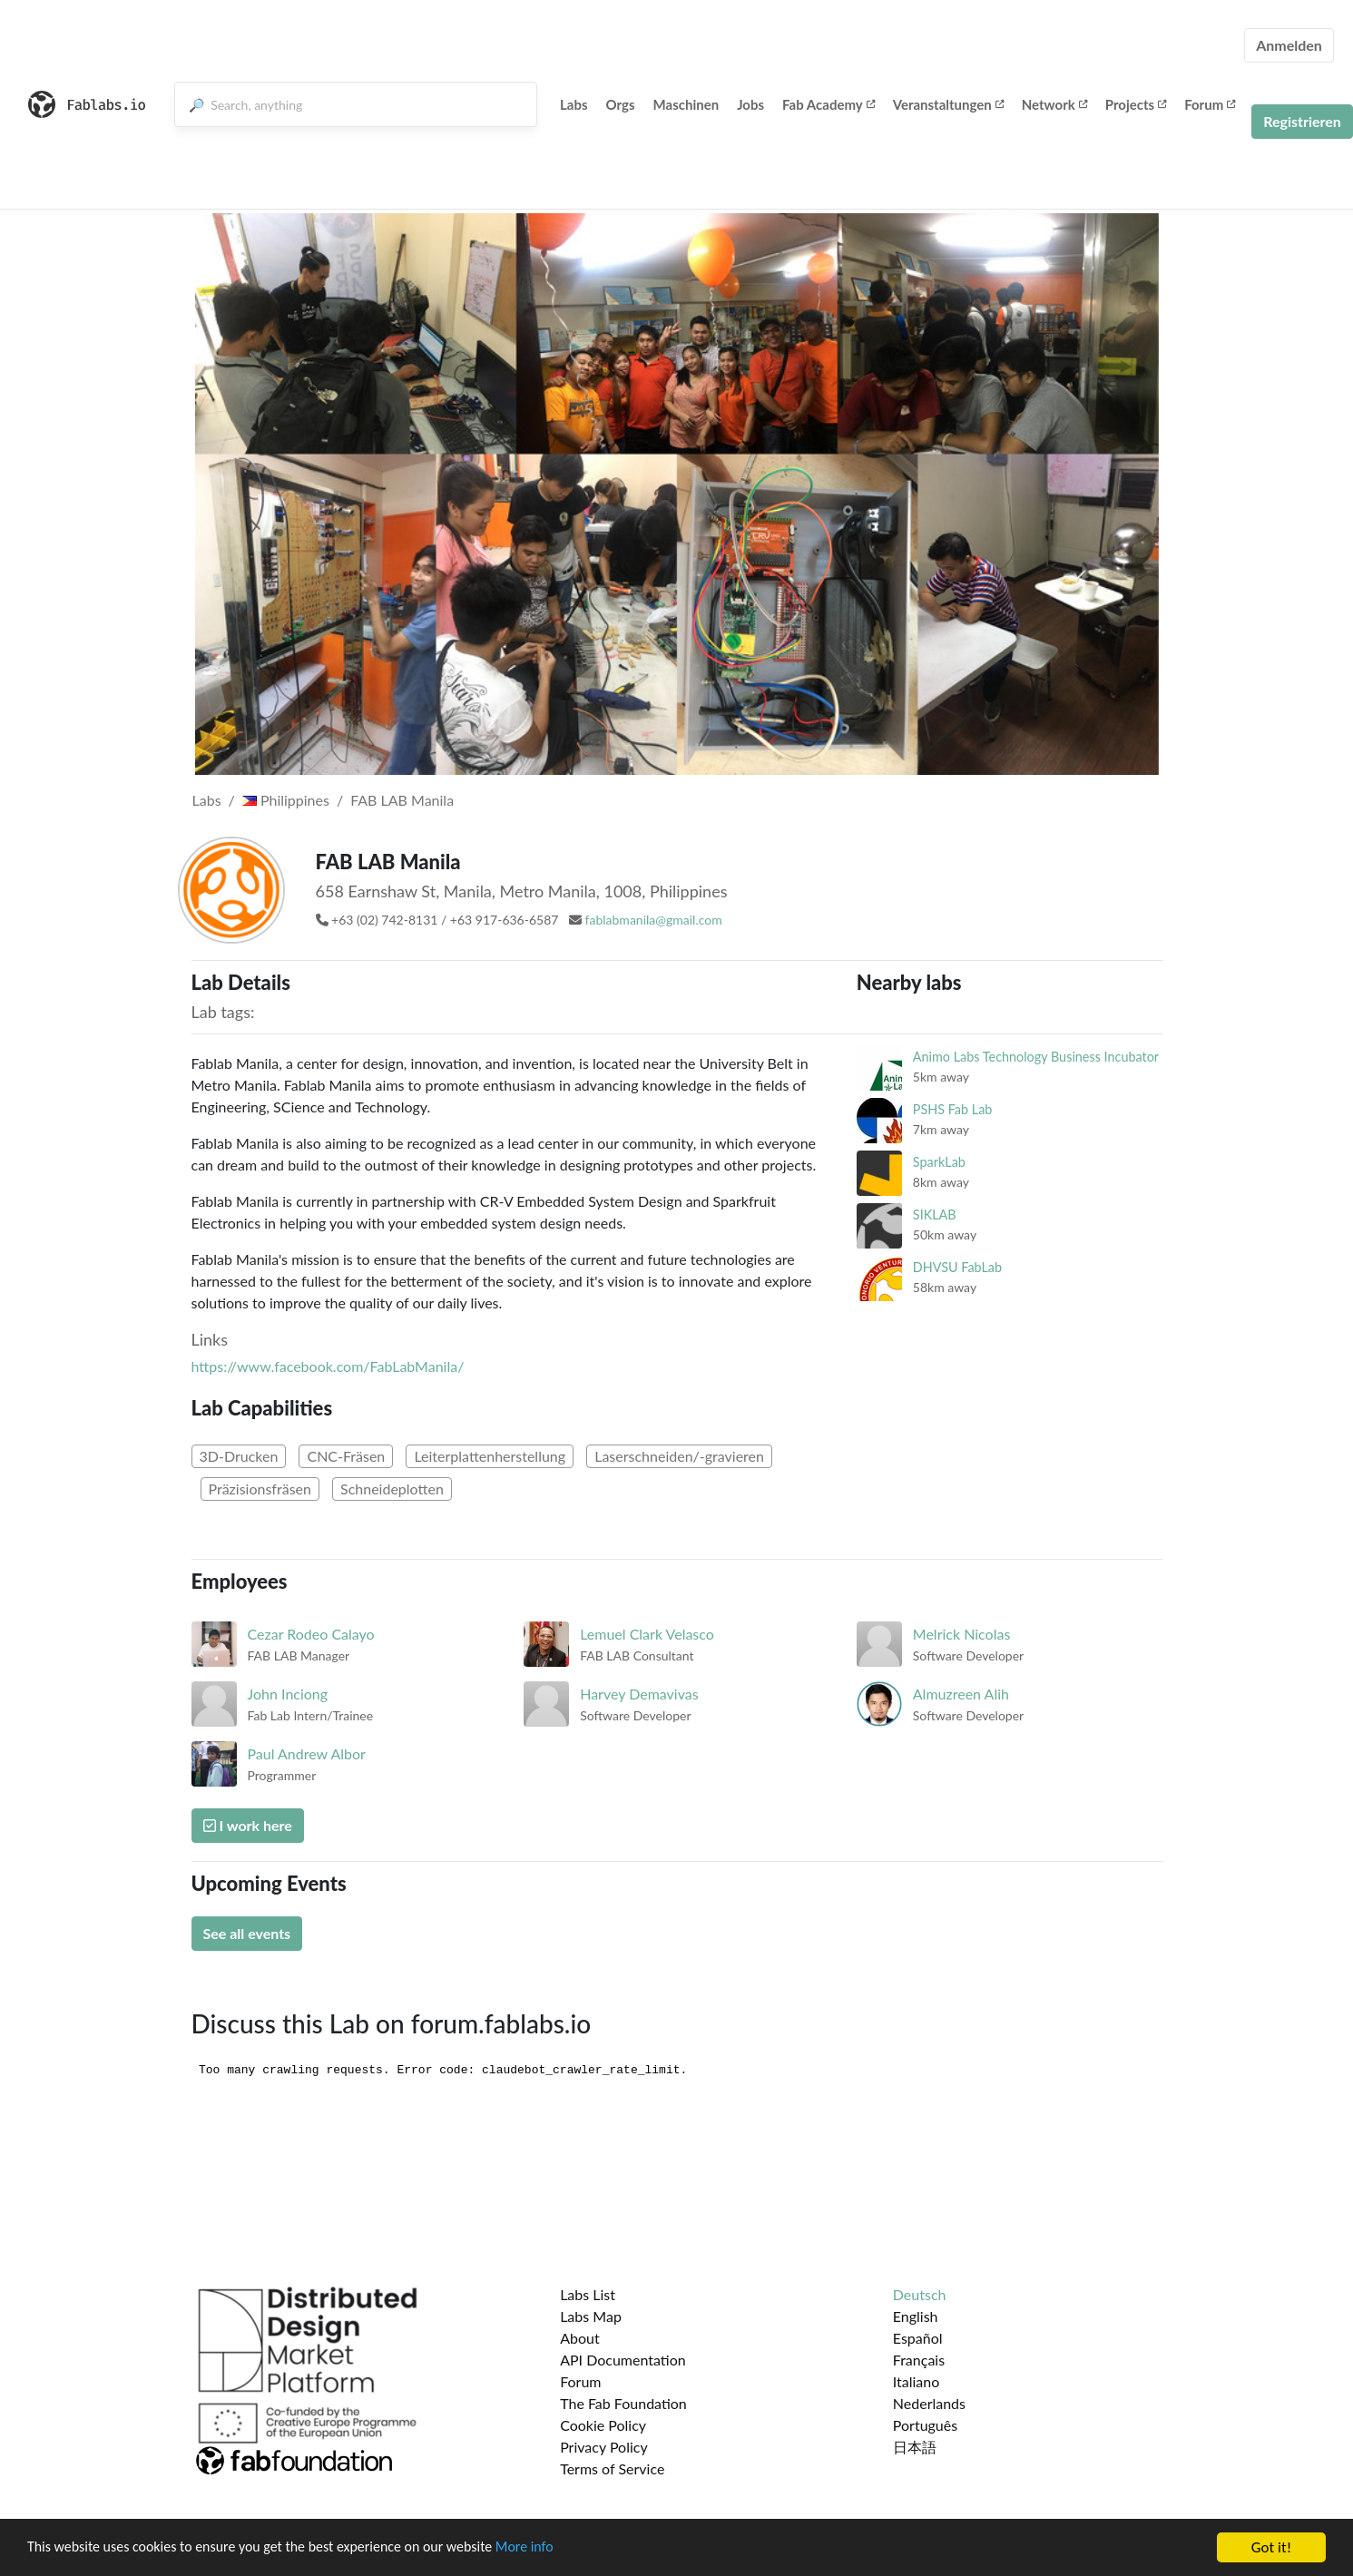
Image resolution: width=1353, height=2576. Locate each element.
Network (1054, 104)
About (580, 2337)
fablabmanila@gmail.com (653, 919)
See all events (247, 1933)
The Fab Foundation (623, 2403)
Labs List (587, 2294)
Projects (1135, 104)
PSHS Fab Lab (953, 1109)
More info (558, 2548)
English (915, 2316)
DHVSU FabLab (957, 1267)
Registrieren (1302, 121)
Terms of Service (612, 2468)
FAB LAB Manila (402, 799)
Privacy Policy (604, 2446)
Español (918, 2337)
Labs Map (591, 2316)
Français (919, 2359)
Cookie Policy (603, 2425)
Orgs (620, 104)
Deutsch (919, 2294)
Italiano (916, 2381)
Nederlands (929, 2403)
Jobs (750, 104)
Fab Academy (828, 104)
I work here (247, 1825)
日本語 (914, 2446)
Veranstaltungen (948, 104)
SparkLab (939, 1162)
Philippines (285, 799)
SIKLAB (934, 1214)
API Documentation (623, 2359)
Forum (1209, 104)
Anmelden (1289, 45)
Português (925, 2425)
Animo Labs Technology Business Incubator (1036, 1056)
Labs (574, 104)
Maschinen (686, 104)
